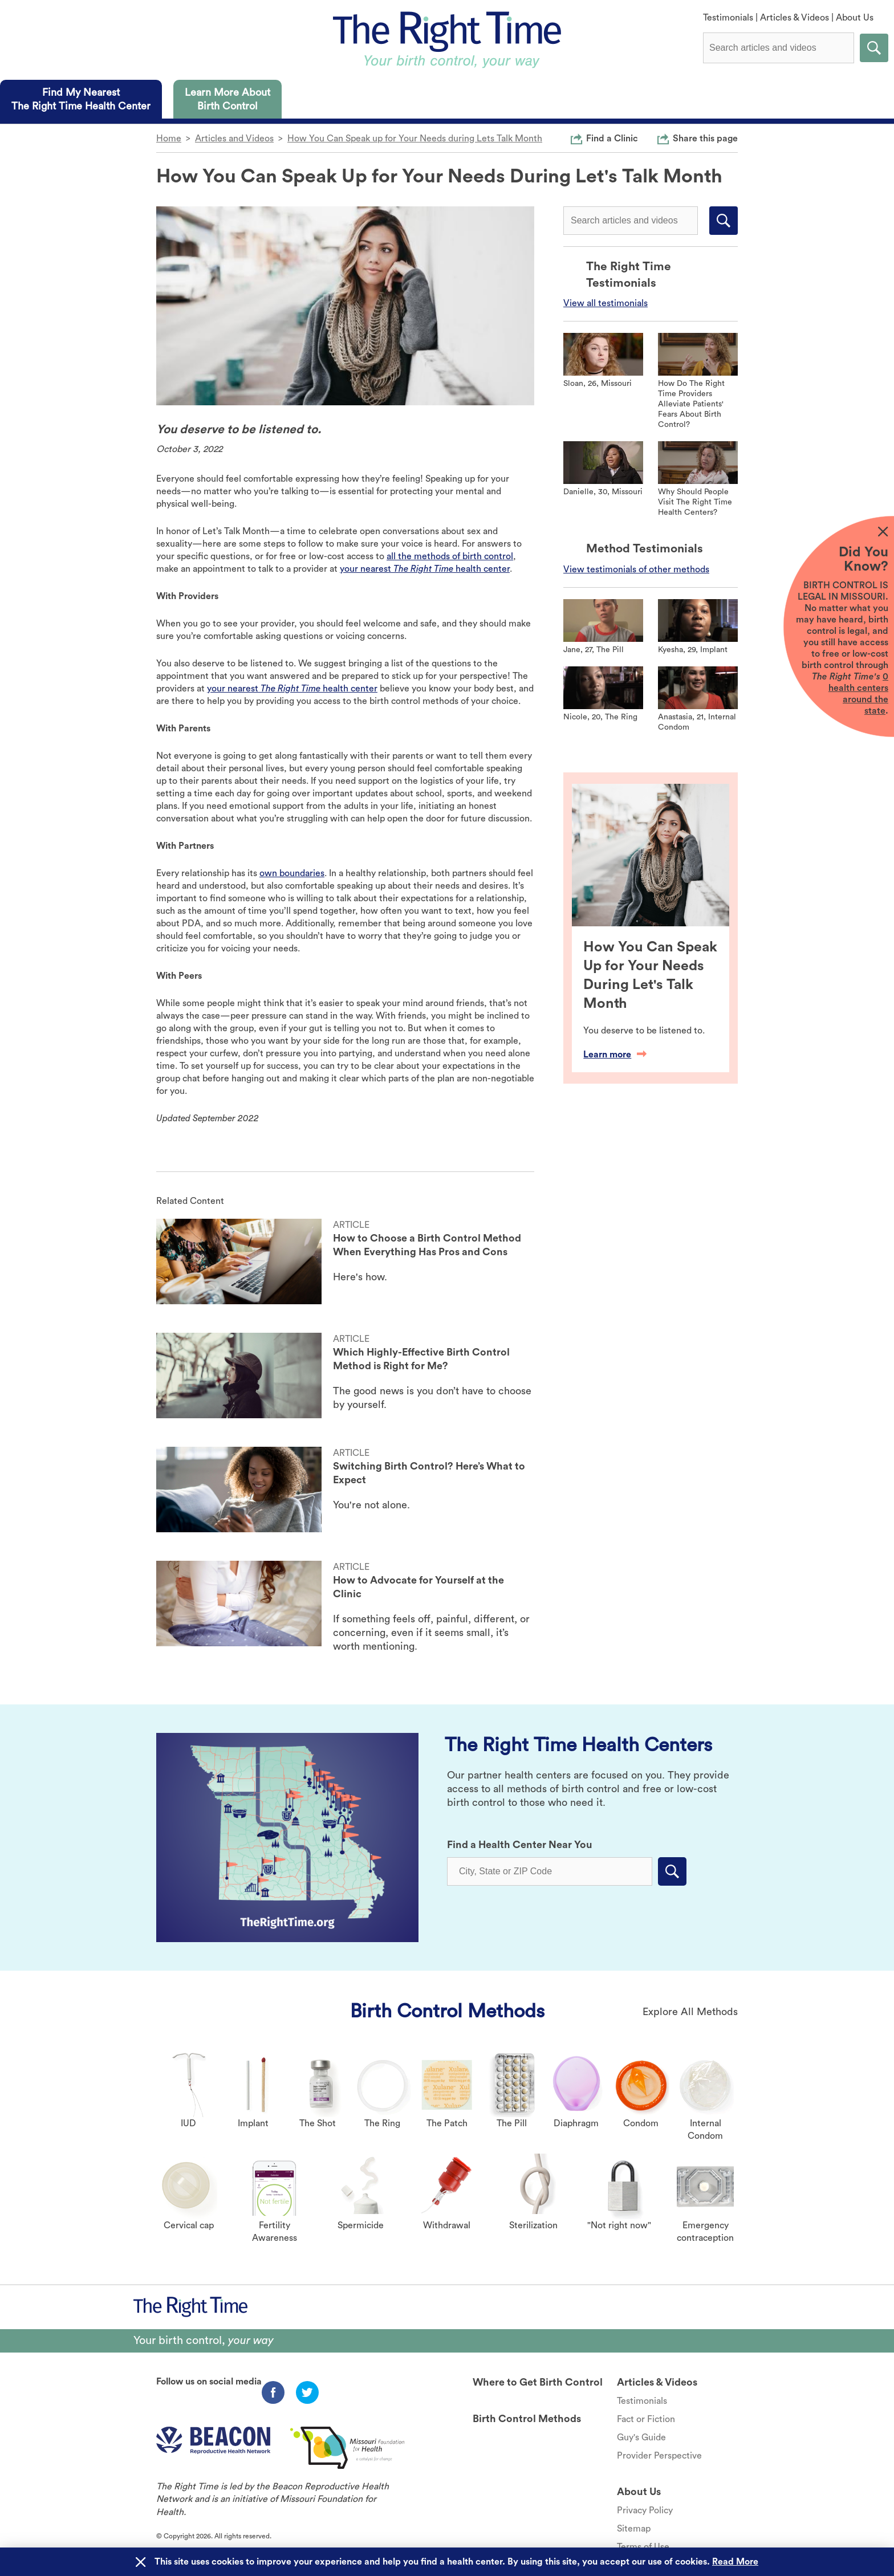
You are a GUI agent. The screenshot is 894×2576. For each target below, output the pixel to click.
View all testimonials (605, 303)
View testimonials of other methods (636, 569)
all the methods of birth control (450, 556)
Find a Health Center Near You (519, 1845)
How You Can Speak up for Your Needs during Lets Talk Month (414, 138)
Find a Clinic (612, 138)
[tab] (81, 99)
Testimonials (728, 17)
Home (168, 138)
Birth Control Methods (447, 2011)
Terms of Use (643, 2546)
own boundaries (291, 873)
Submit (874, 48)
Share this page (705, 138)
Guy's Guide (641, 2437)
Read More (735, 2561)
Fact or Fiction (646, 2419)
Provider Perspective (659, 2455)
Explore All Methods (690, 2012)
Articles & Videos (794, 17)
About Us (854, 17)
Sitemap (634, 2528)
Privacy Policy (645, 2510)
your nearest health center (425, 568)
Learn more (615, 1054)
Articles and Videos (234, 138)
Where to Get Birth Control (538, 2382)
